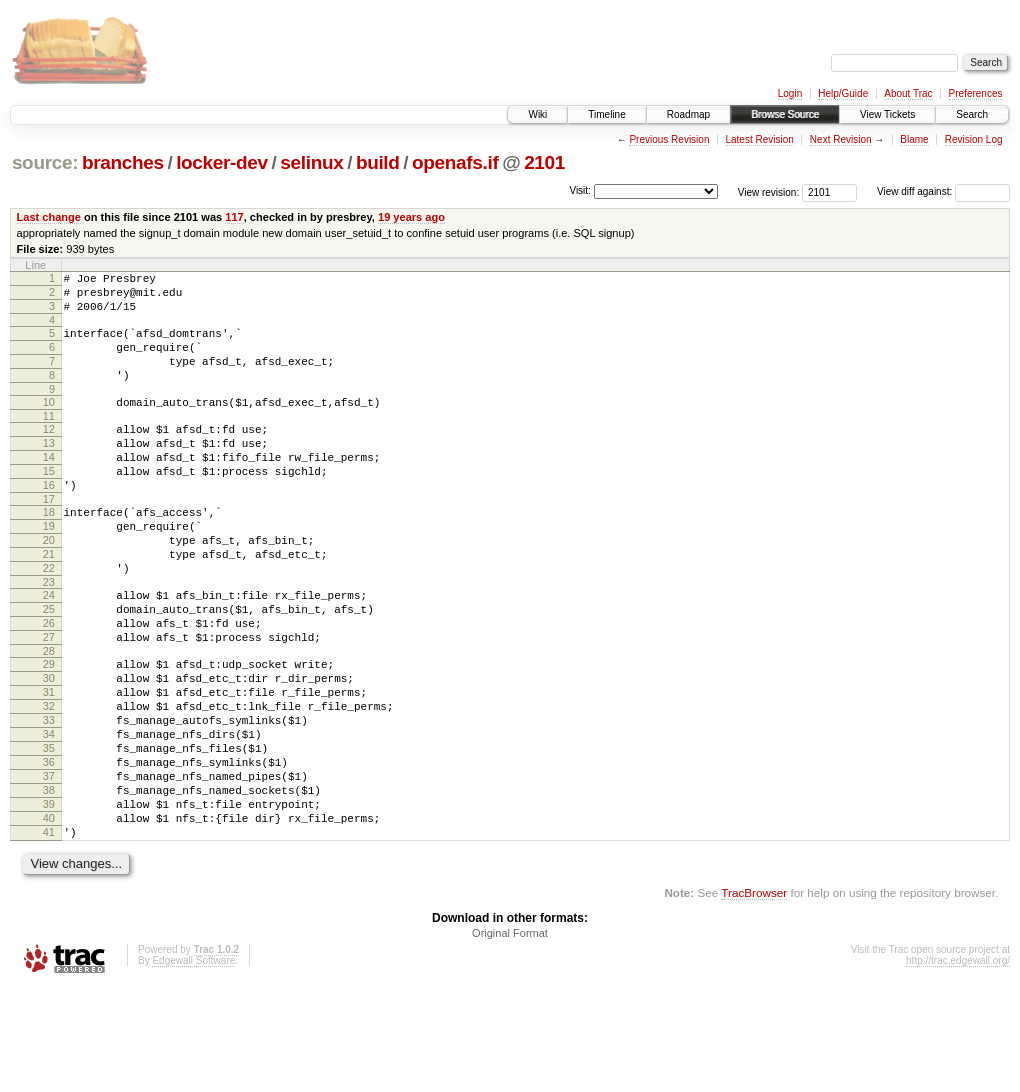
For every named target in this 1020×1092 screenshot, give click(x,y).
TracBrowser (754, 997)
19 (49, 568)
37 (49, 866)
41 (49, 934)
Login (790, 93)
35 (49, 832)
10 (49, 423)
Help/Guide (843, 93)
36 (49, 849)
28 (49, 717)
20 (49, 585)
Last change (49, 217)
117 (234, 217)
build (378, 162)
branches (123, 162)
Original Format (510, 1038)
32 (49, 781)
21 (49, 602)
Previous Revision (669, 139)
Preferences (976, 93)
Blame (914, 139)
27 (49, 700)
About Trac (908, 93)
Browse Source (785, 114)
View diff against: (943, 191)
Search (972, 114)
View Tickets (887, 114)
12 (49, 453)
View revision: (769, 191)
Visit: (580, 190)
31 (49, 764)
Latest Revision (759, 139)
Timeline (606, 114)
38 (49, 883)
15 (49, 504)
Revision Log (974, 139)
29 (49, 730)
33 (49, 798)
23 (49, 636)
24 (49, 649)
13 (49, 470)
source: (45, 162)
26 (49, 683)
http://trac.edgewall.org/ (958, 1065)
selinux (311, 162)
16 (49, 521)
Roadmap (688, 114)
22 (49, 619)
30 (49, 747)
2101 (544, 162)
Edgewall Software (193, 1065)
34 (49, 815)
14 (49, 487)
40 (49, 917)
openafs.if (455, 162)
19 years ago (411, 217)
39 (49, 900)
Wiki (537, 114)
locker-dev (222, 162)
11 (49, 440)
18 (49, 551)
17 (49, 538)
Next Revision (841, 139)
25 (49, 666)
